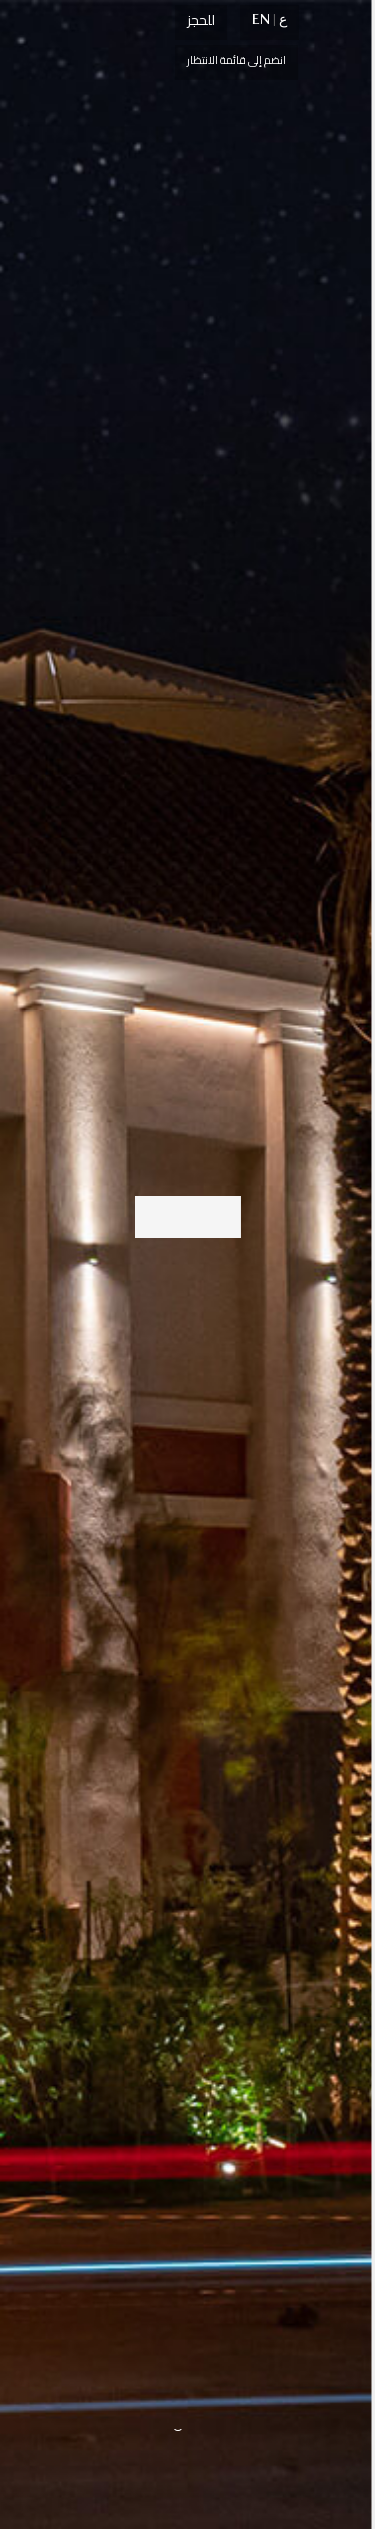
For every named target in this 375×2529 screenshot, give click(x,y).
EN (261, 19)
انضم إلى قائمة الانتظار (236, 60)
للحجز (201, 20)
